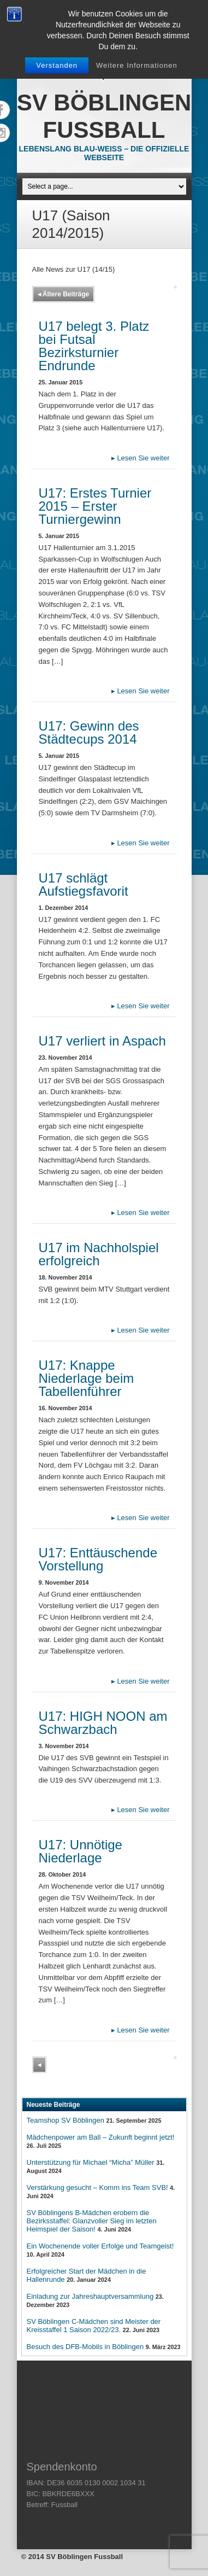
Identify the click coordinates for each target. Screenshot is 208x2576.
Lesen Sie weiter (140, 458)
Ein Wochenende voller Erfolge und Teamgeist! (100, 2246)
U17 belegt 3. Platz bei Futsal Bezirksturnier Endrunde (94, 346)
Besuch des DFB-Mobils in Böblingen (85, 2347)
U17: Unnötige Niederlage (80, 1851)
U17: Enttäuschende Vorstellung (98, 1559)
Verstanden (57, 65)
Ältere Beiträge (64, 294)
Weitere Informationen (136, 65)
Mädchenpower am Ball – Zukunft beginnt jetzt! (101, 2137)
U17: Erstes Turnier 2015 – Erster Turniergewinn (95, 506)
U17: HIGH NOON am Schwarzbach (103, 1723)
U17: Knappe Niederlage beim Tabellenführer (86, 1378)
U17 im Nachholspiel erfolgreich (99, 1254)
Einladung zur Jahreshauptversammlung (90, 2296)
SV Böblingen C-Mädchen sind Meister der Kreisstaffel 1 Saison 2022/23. (94, 2325)
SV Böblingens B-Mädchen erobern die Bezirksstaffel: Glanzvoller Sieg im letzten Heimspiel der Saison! (92, 2221)
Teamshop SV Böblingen (65, 2120)
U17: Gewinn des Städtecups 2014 (89, 732)
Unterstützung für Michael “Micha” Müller (90, 2162)
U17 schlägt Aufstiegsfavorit (83, 884)
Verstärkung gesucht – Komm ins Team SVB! (97, 2187)
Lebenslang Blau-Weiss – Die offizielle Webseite (104, 153)
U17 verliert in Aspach (102, 1040)
